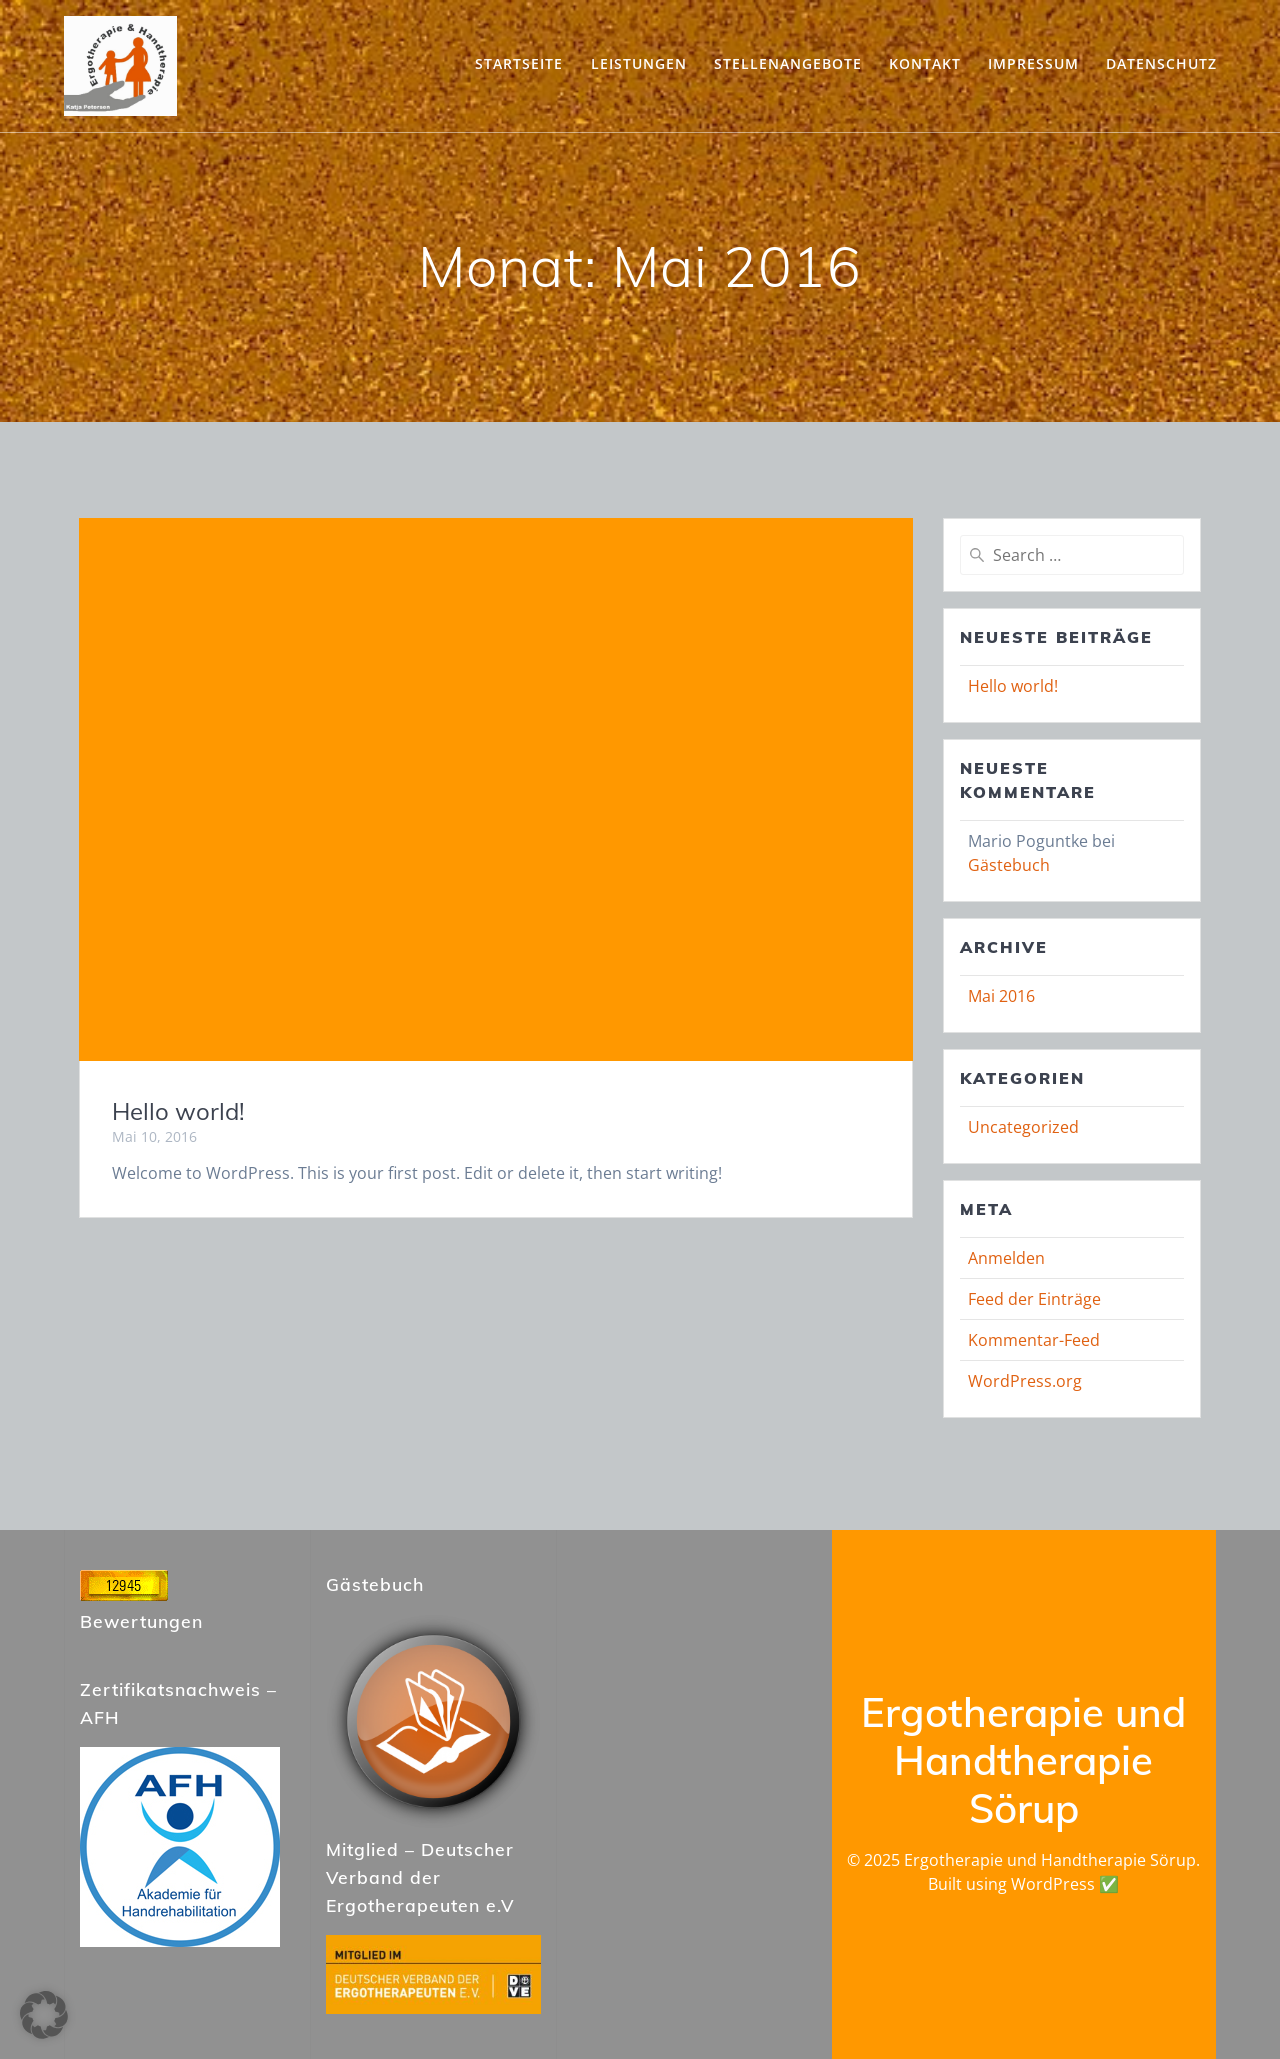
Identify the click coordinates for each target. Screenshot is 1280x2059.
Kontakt (925, 63)
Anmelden (1006, 1258)
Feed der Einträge (1034, 1299)
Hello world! (178, 1111)
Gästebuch (1009, 865)
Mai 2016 (1001, 996)
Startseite (519, 63)
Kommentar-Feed (1034, 1340)
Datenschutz (1161, 63)
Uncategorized (1023, 1127)
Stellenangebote (788, 63)
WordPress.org (1025, 1381)
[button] (44, 2015)
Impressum (1033, 63)
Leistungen (639, 63)
